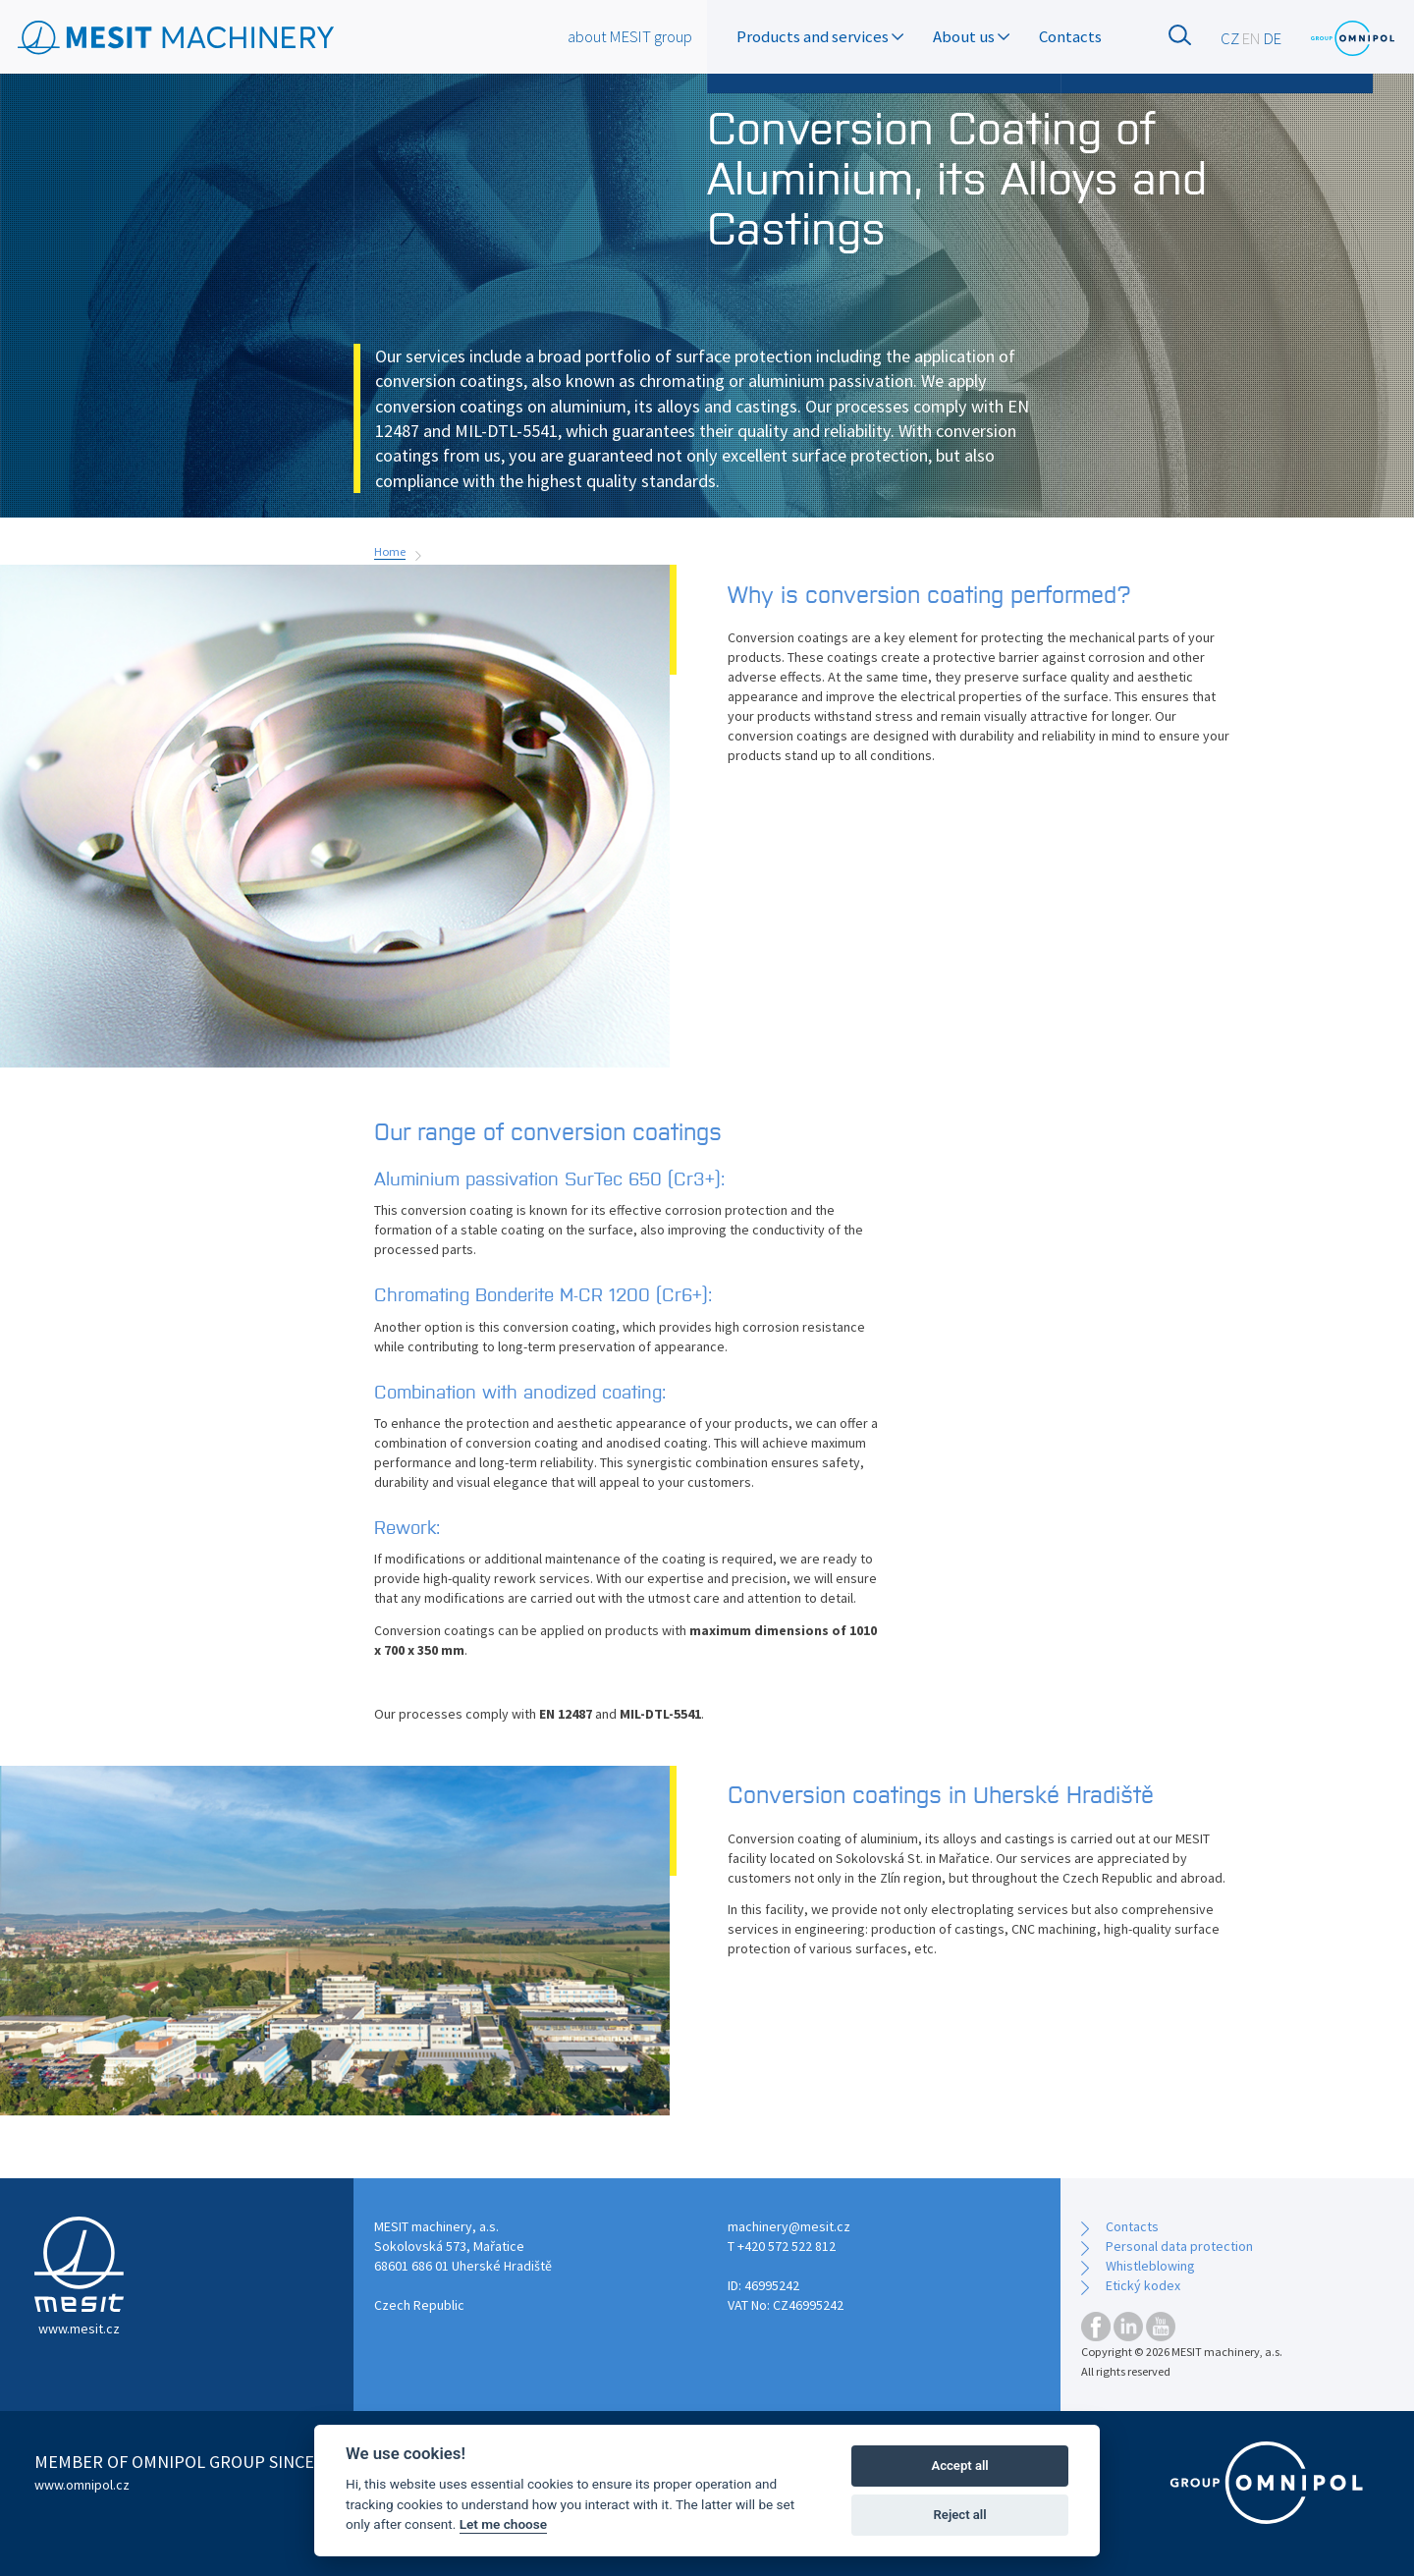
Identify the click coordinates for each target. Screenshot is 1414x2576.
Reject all (960, 2514)
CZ (1230, 38)
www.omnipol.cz (82, 2485)
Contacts (1070, 36)
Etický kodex (1143, 2285)
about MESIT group (630, 36)
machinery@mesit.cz (789, 2226)
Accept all (959, 2465)
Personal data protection (1179, 2246)
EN (1251, 38)
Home (390, 551)
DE (1272, 38)
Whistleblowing (1150, 2266)
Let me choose (503, 2524)
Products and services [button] (819, 36)
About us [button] (971, 36)
